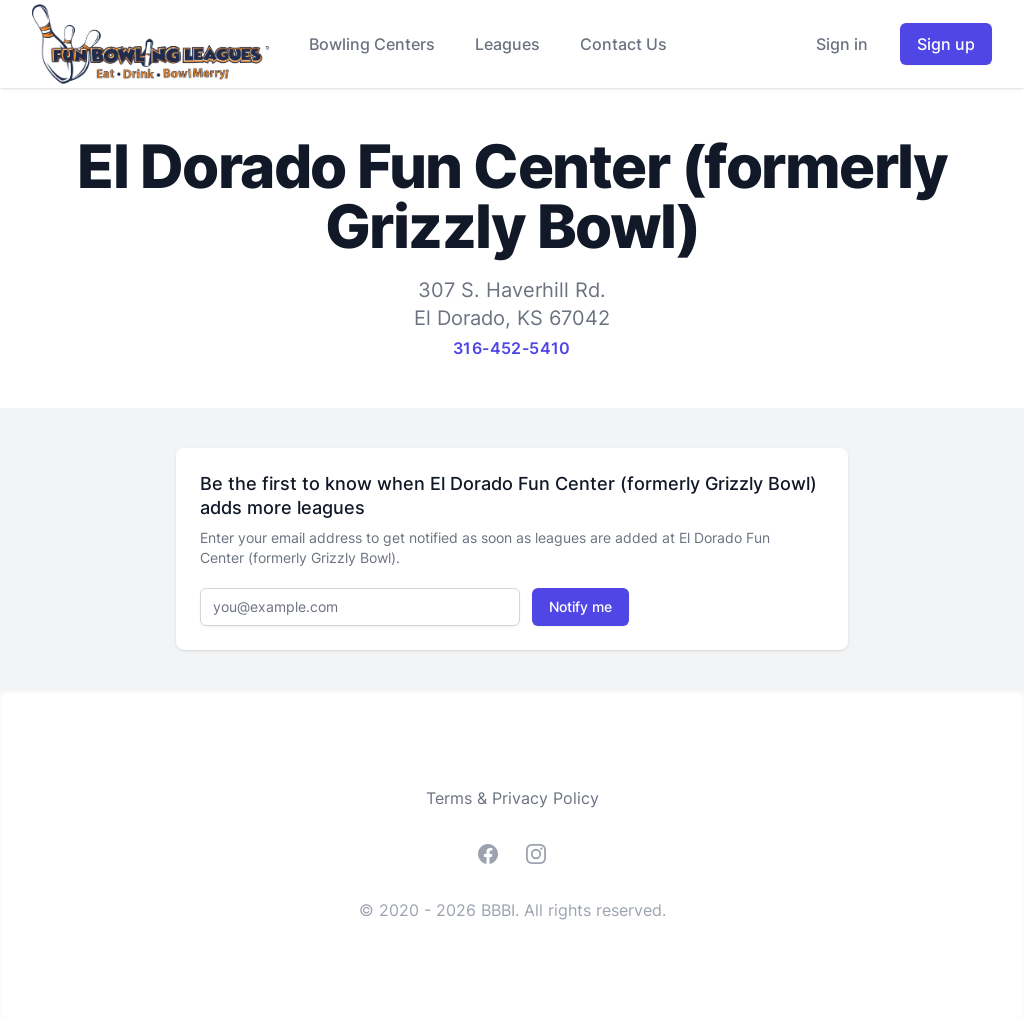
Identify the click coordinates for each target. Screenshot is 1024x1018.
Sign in (842, 44)
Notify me (580, 606)
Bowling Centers (372, 44)
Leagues (507, 44)
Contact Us (623, 44)
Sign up (946, 44)
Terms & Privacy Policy (512, 798)
